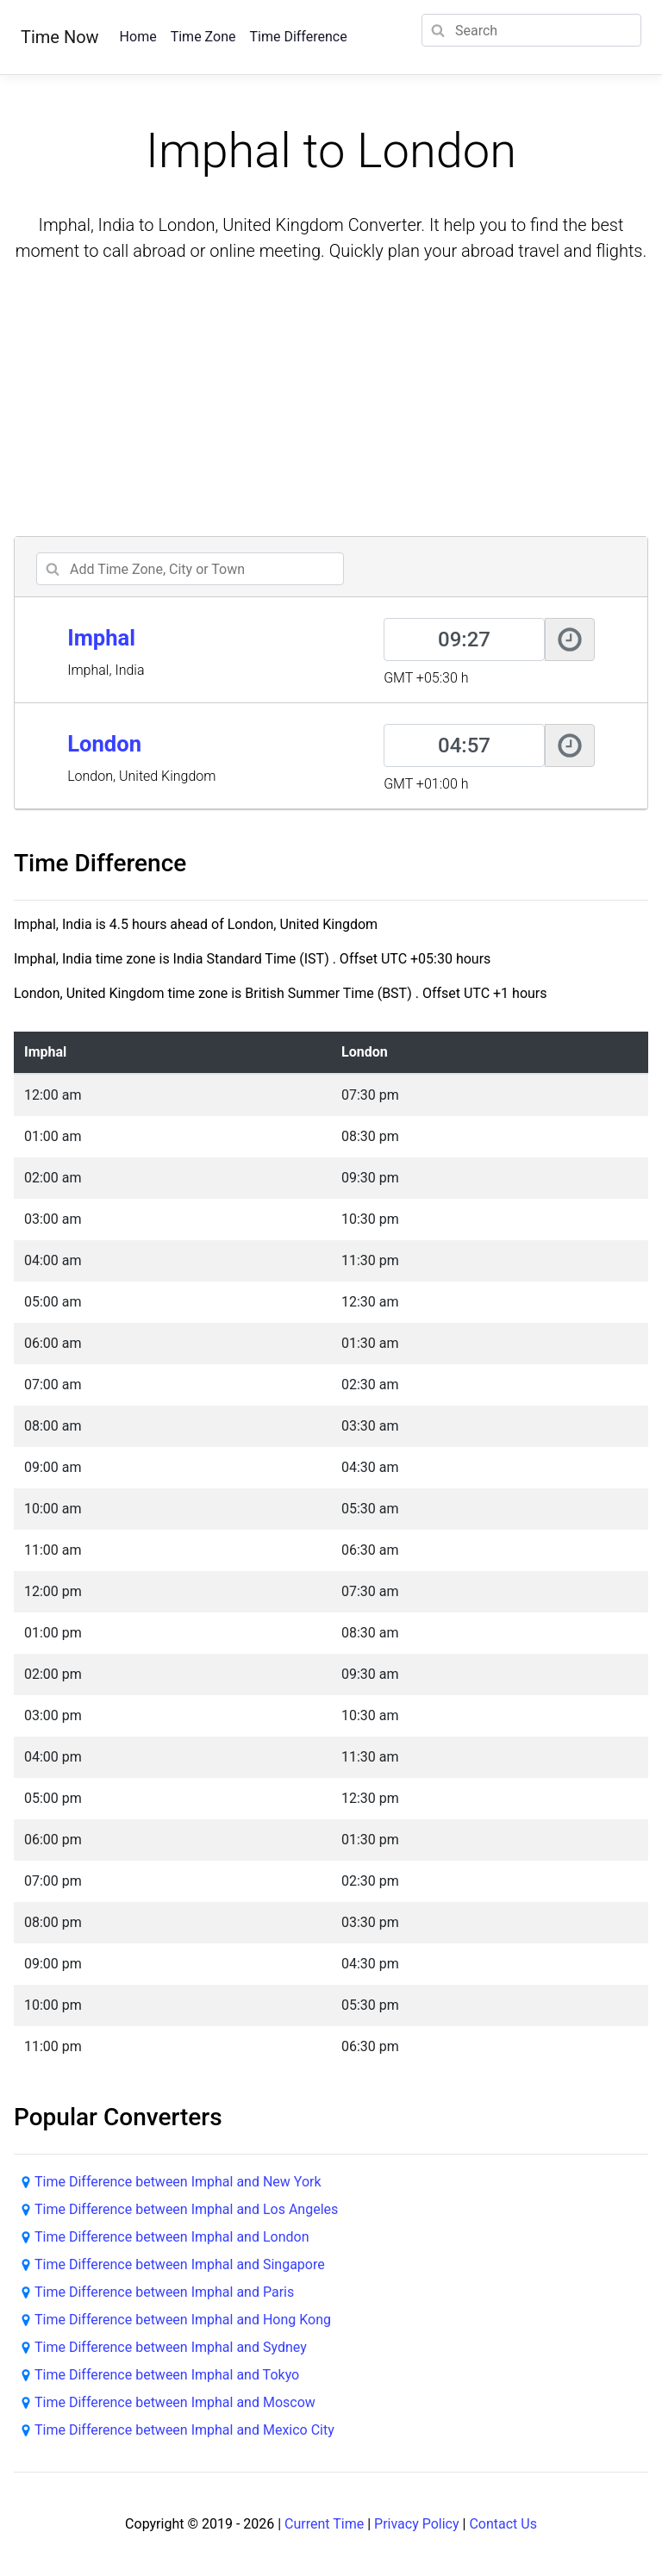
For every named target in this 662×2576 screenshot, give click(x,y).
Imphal (101, 638)
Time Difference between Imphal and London (171, 2237)
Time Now (60, 37)
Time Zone (203, 36)
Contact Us (503, 2524)
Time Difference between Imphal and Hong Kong (182, 2319)
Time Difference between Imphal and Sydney (170, 2347)
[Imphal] (464, 639)
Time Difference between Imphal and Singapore (179, 2264)
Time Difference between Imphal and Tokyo (166, 2375)
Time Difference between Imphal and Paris (164, 2292)
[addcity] (190, 568)
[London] (464, 745)
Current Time (324, 2524)
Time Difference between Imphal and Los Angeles (186, 2209)
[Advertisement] (331, 401)
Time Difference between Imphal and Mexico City (184, 2430)
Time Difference (298, 36)
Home (138, 36)
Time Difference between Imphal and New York (178, 2182)
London (104, 744)
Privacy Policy (416, 2524)
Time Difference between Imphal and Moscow (174, 2402)
